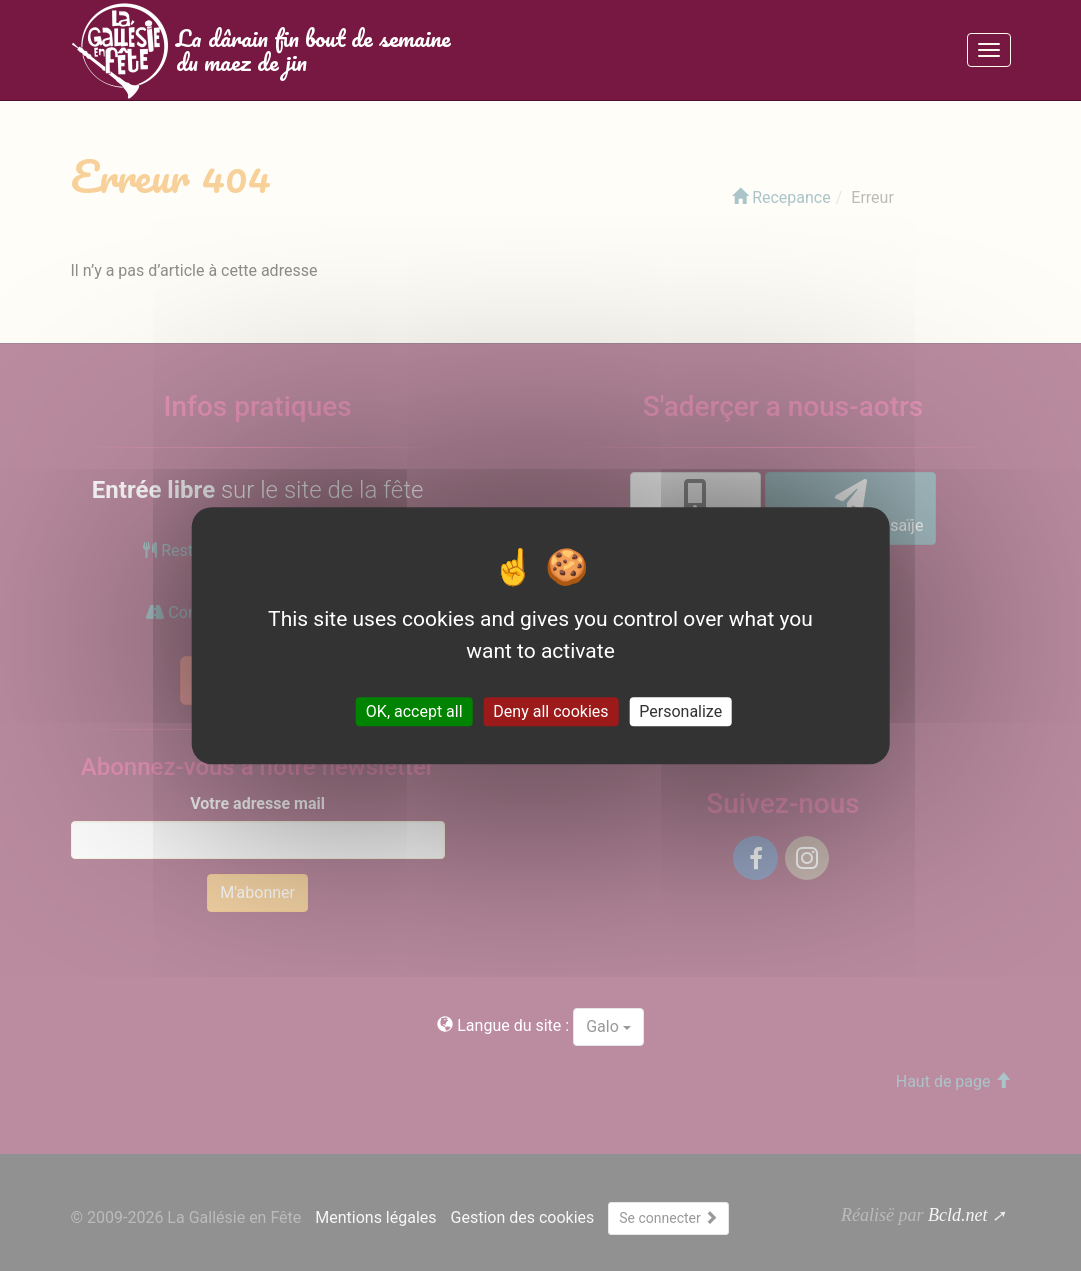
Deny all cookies (550, 711)
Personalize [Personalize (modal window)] (680, 711)
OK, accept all (414, 711)
